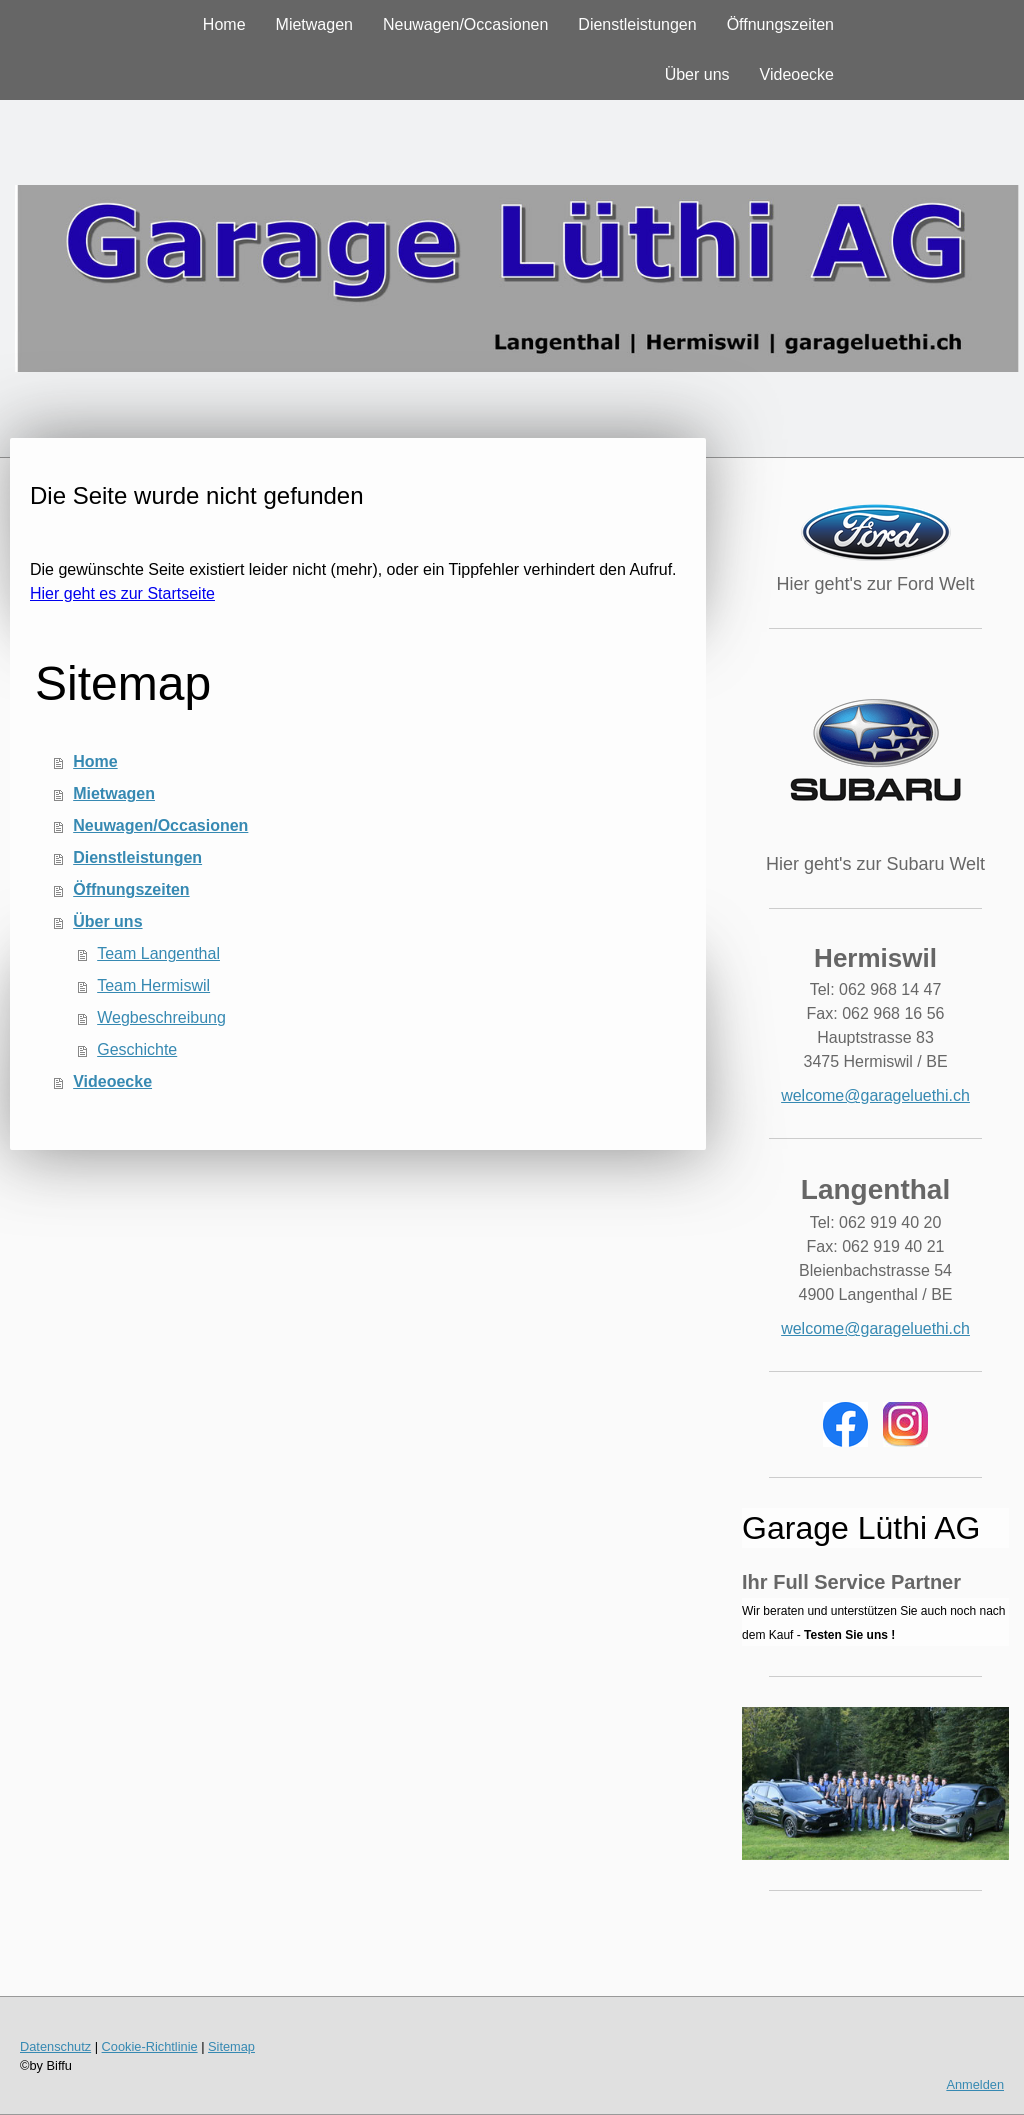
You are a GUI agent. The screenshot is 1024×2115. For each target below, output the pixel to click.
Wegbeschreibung (161, 1017)
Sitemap (231, 2046)
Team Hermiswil (153, 985)
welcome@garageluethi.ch (875, 1095)
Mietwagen (314, 24)
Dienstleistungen (637, 24)
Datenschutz (55, 2046)
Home (224, 24)
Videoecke (797, 74)
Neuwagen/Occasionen (465, 24)
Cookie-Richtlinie (150, 2046)
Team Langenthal (158, 953)
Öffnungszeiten (780, 24)
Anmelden (975, 2084)
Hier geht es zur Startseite (122, 593)
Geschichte (137, 1049)
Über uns (697, 74)
